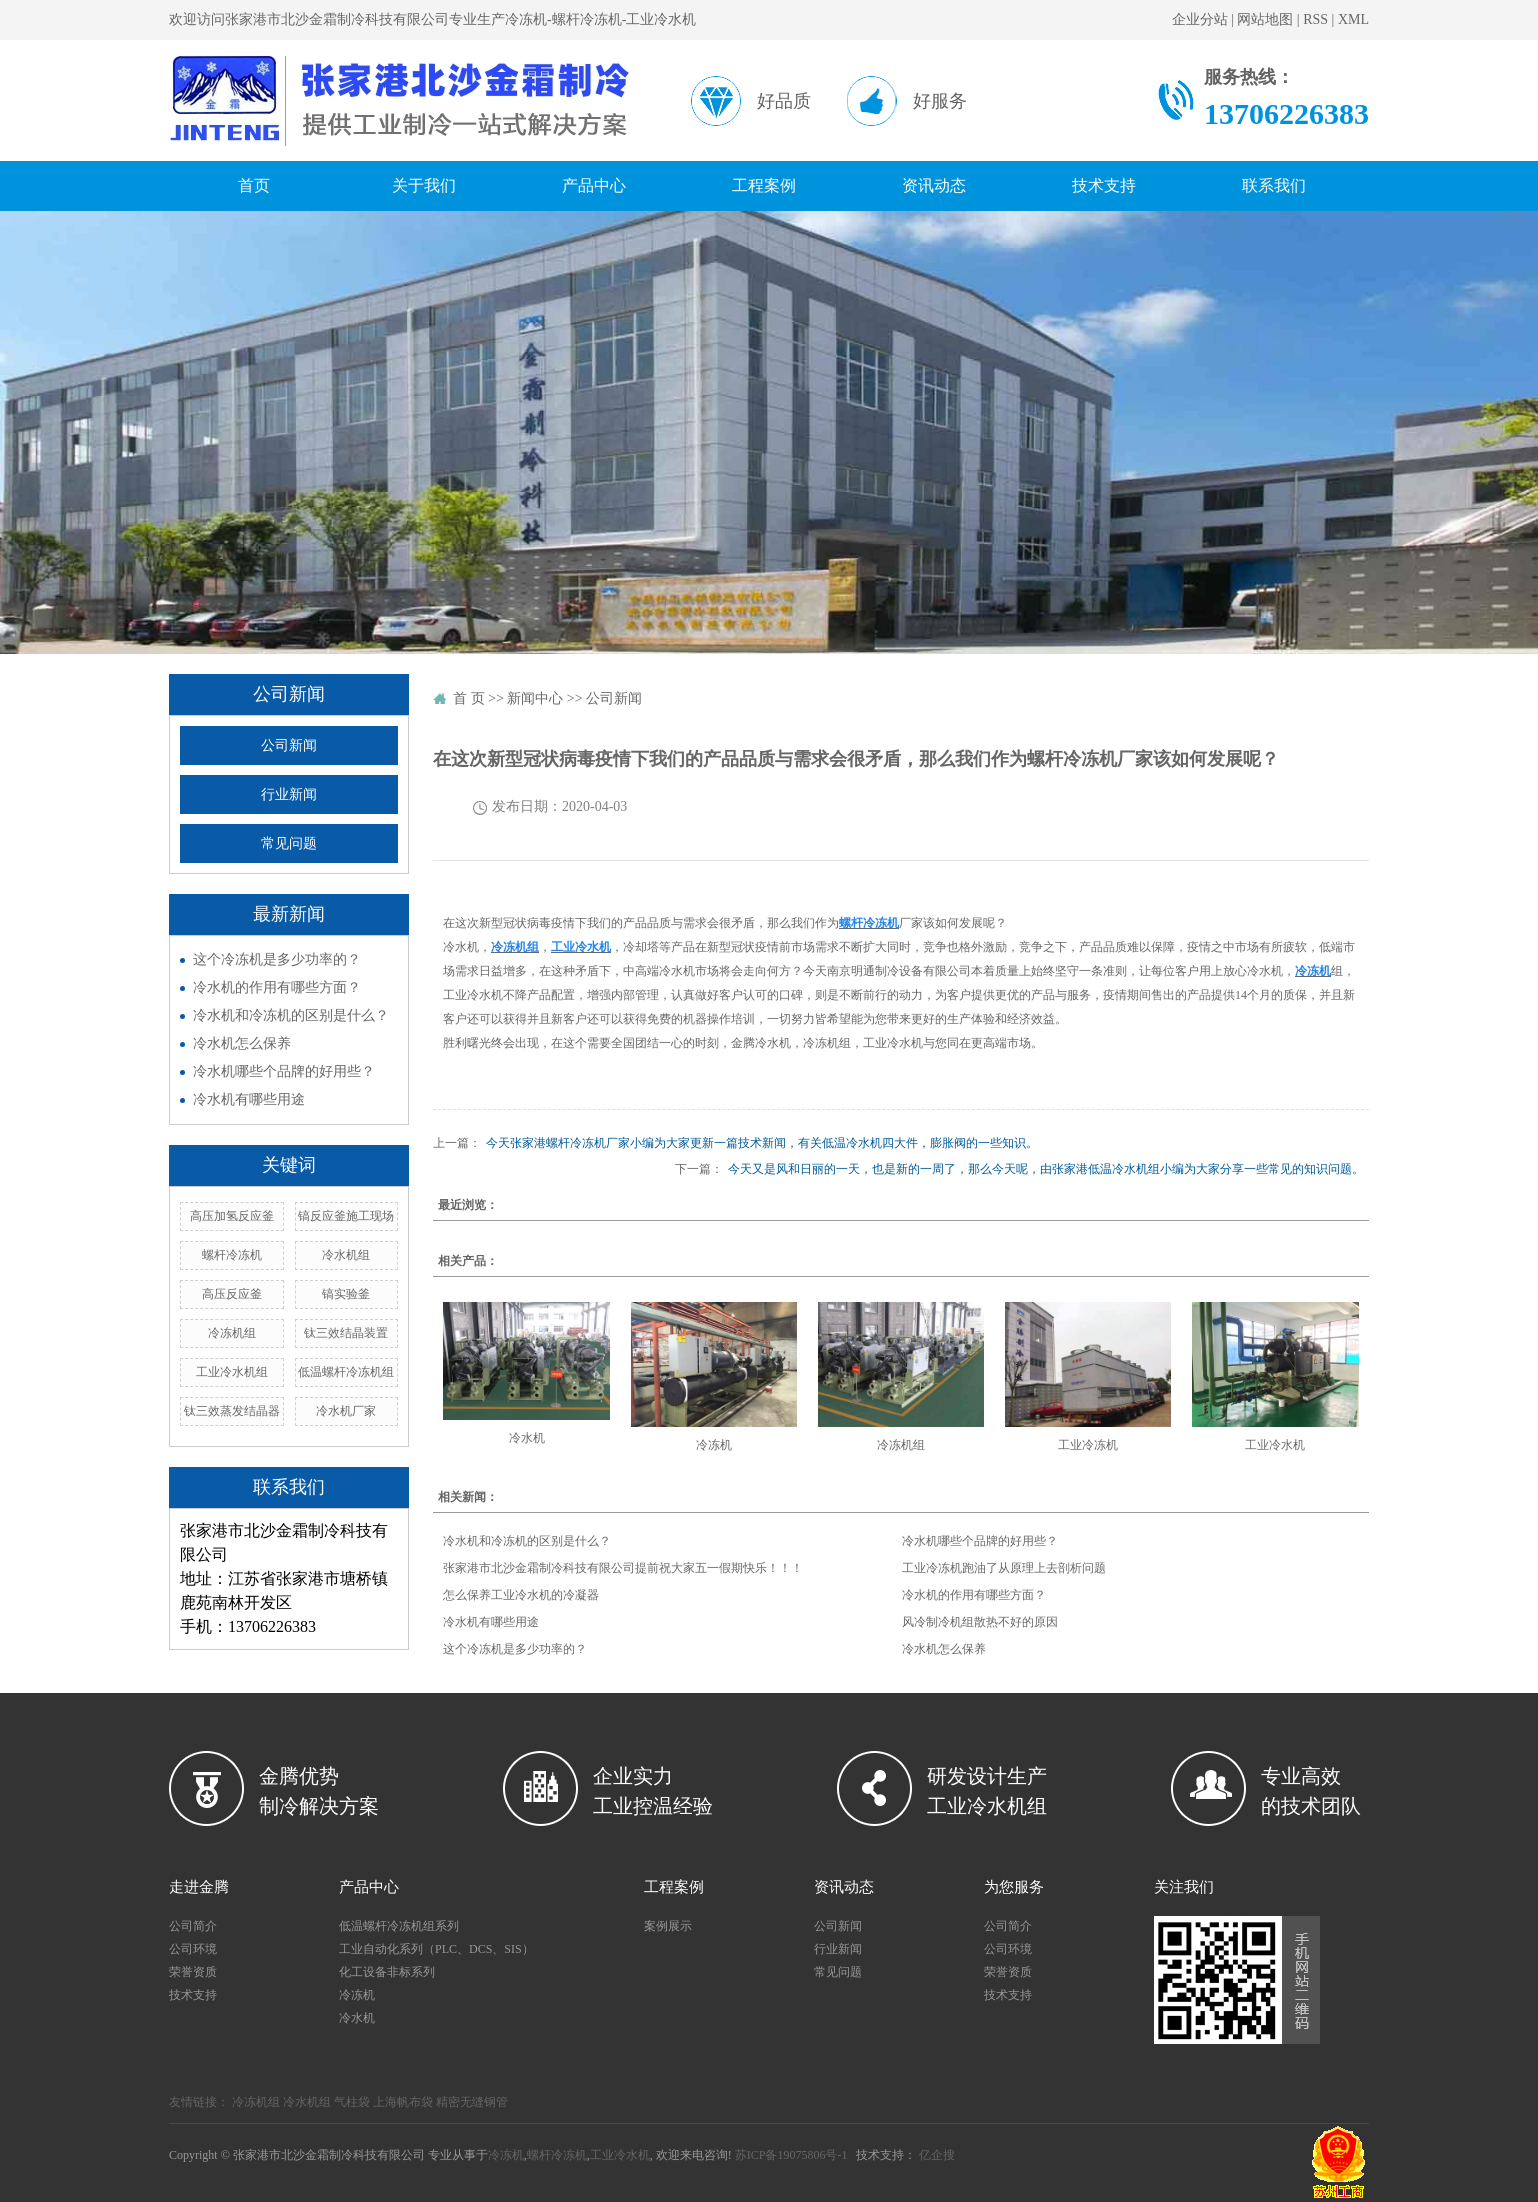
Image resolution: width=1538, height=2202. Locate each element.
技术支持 (1104, 185)
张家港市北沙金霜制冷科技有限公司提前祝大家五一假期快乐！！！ (623, 1568)
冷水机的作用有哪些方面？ (277, 987)
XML (1353, 19)
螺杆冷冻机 (232, 1255)
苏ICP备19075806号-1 (791, 2155)
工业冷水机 (1275, 1445)
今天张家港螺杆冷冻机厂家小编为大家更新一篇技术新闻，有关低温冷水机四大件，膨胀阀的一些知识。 (762, 1143)
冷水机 (527, 1438)
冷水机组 (346, 1255)
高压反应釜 (232, 1294)
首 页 (469, 698)
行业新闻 (289, 794)
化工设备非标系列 (387, 1972)
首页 (254, 185)
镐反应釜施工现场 (346, 1216)
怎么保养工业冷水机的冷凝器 (521, 1595)
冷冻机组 (232, 1333)
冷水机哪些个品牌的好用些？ (284, 1071)
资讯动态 (934, 185)
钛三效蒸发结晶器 (232, 1411)
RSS (1315, 19)
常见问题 (289, 843)
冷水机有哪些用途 (249, 1099)
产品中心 (594, 185)
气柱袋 (352, 2102)
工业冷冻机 (1088, 1445)
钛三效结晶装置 (346, 1333)
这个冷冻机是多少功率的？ (277, 959)
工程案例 (764, 185)
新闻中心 (535, 698)
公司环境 (193, 1949)
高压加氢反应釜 (232, 1216)
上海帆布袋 (403, 2102)
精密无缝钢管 (472, 2102)
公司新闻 (289, 745)
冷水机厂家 (346, 1411)
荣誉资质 (193, 1972)
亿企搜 (937, 2155)
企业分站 (1200, 19)
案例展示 (668, 1926)
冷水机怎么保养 (242, 1043)
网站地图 (1265, 19)
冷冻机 (714, 1445)
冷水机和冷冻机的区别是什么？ (291, 1015)
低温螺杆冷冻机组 (346, 1372)
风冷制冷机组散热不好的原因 (980, 1622)
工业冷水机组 (232, 1372)
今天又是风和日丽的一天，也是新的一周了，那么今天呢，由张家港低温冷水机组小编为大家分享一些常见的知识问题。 (1046, 1169)
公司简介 (193, 1926)
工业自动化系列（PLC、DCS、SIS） (436, 1949)
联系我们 (1274, 185)
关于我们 (424, 185)
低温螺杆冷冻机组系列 (399, 1926)
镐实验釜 (346, 1294)
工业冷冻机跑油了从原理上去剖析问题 (1004, 1568)
